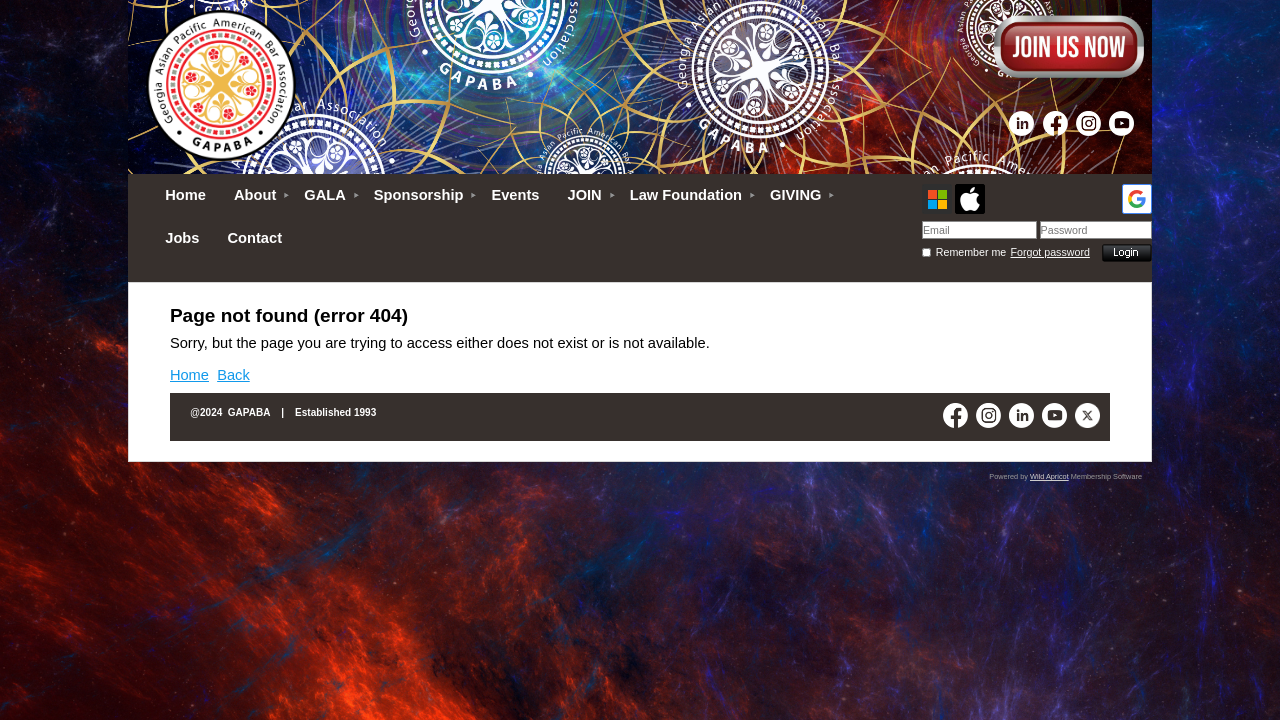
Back (233, 375)
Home (189, 375)
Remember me (971, 252)
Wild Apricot (1049, 476)
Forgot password (1050, 252)
